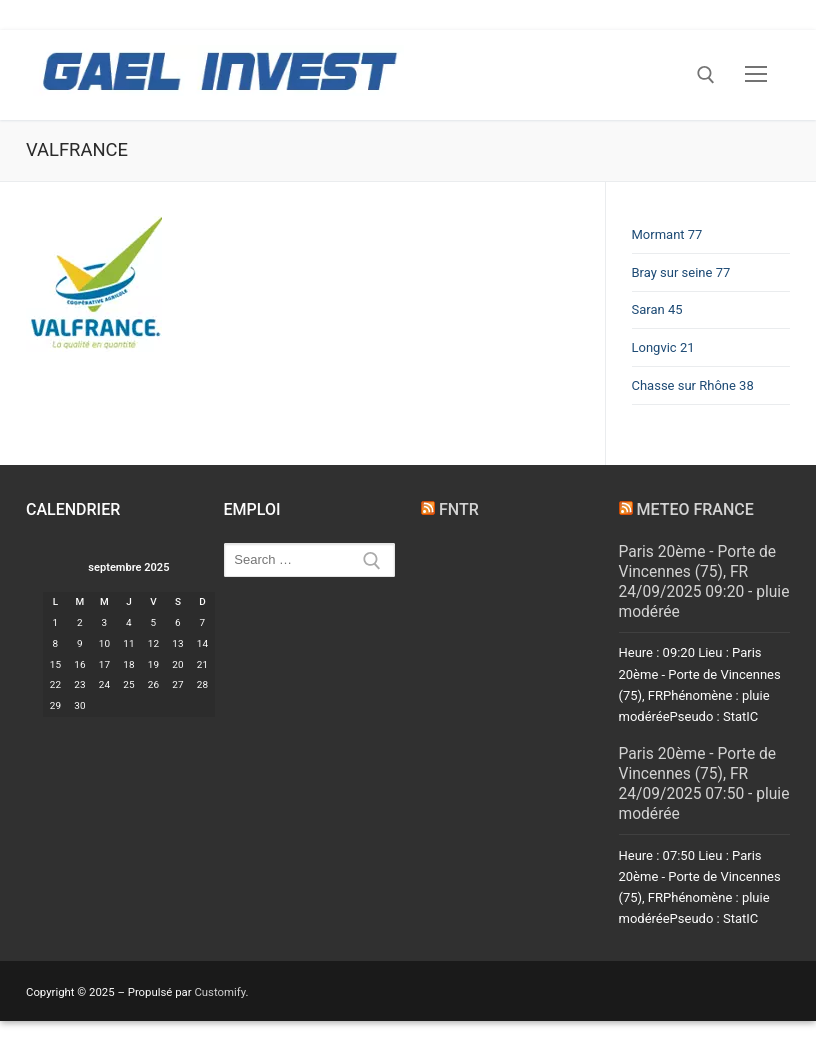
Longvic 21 (663, 347)
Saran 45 (657, 309)
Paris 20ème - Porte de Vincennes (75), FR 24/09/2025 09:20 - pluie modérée (704, 582)
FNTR (459, 509)
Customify (219, 992)
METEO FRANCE (694, 509)
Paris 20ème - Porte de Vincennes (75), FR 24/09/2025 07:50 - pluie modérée (704, 784)
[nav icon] (756, 75)
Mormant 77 (667, 234)
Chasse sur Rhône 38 (693, 385)
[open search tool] (706, 75)
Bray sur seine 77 (681, 272)
